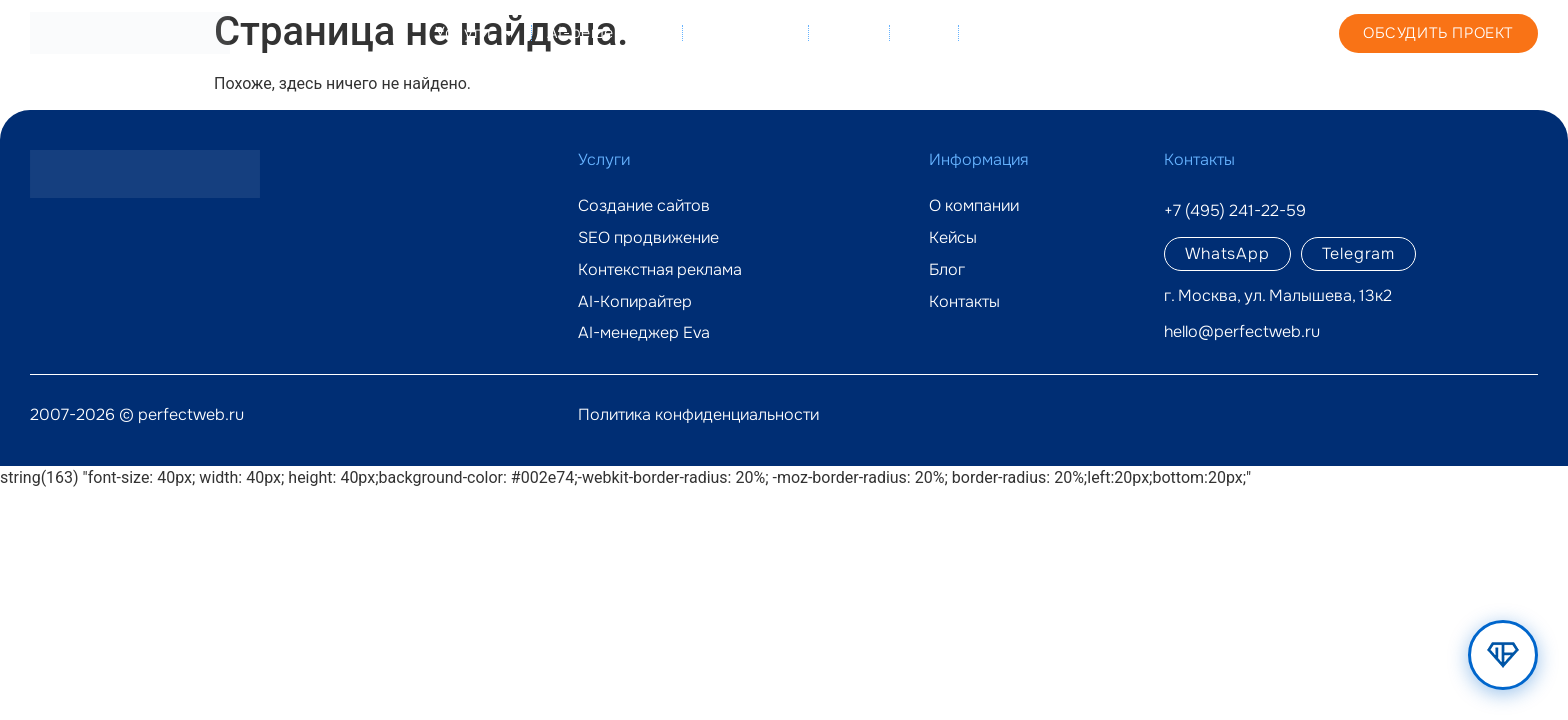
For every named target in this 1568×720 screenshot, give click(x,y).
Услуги (476, 33)
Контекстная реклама (660, 270)
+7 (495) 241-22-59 (1194, 32)
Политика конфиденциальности (698, 414)
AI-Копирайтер (635, 302)
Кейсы (849, 32)
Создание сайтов (644, 206)
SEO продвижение (648, 238)
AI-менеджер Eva (644, 333)
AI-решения (607, 33)
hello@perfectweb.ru (1242, 331)
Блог (924, 32)
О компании (746, 32)
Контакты (1011, 32)
